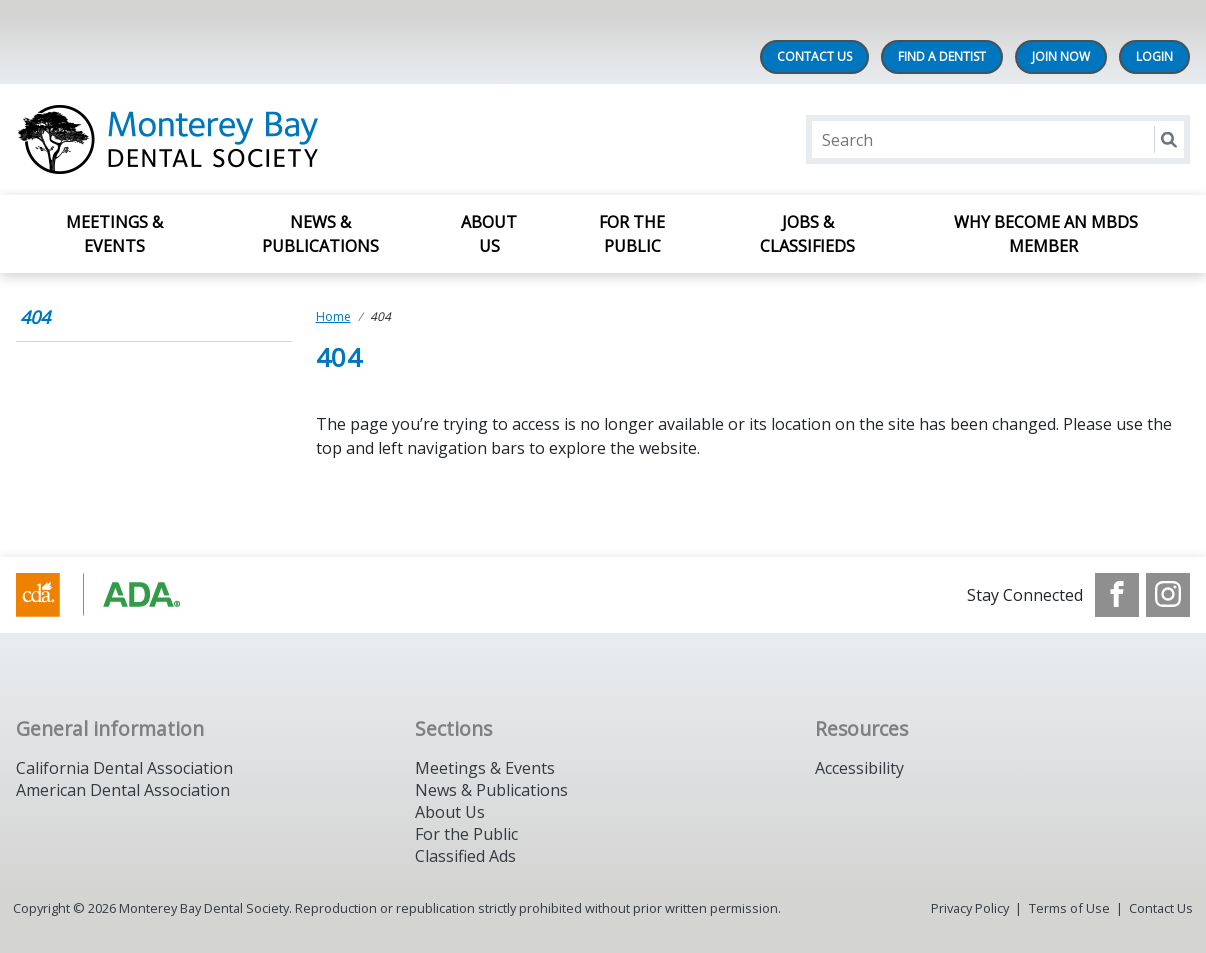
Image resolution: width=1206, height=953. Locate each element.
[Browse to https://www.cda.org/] (117, 595)
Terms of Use (1069, 908)
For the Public (466, 834)
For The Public (632, 234)
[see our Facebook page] (1117, 595)
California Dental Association (124, 768)
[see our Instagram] (1168, 595)
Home (333, 316)
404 (35, 317)
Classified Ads (465, 856)
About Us (489, 234)
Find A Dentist (942, 56)
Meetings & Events (114, 234)
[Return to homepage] (274, 139)
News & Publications (320, 234)
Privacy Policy (970, 908)
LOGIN (1154, 56)
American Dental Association (123, 790)
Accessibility (859, 768)
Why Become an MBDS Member (1046, 234)
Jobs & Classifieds (807, 234)
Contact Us (814, 56)
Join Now (1061, 56)
